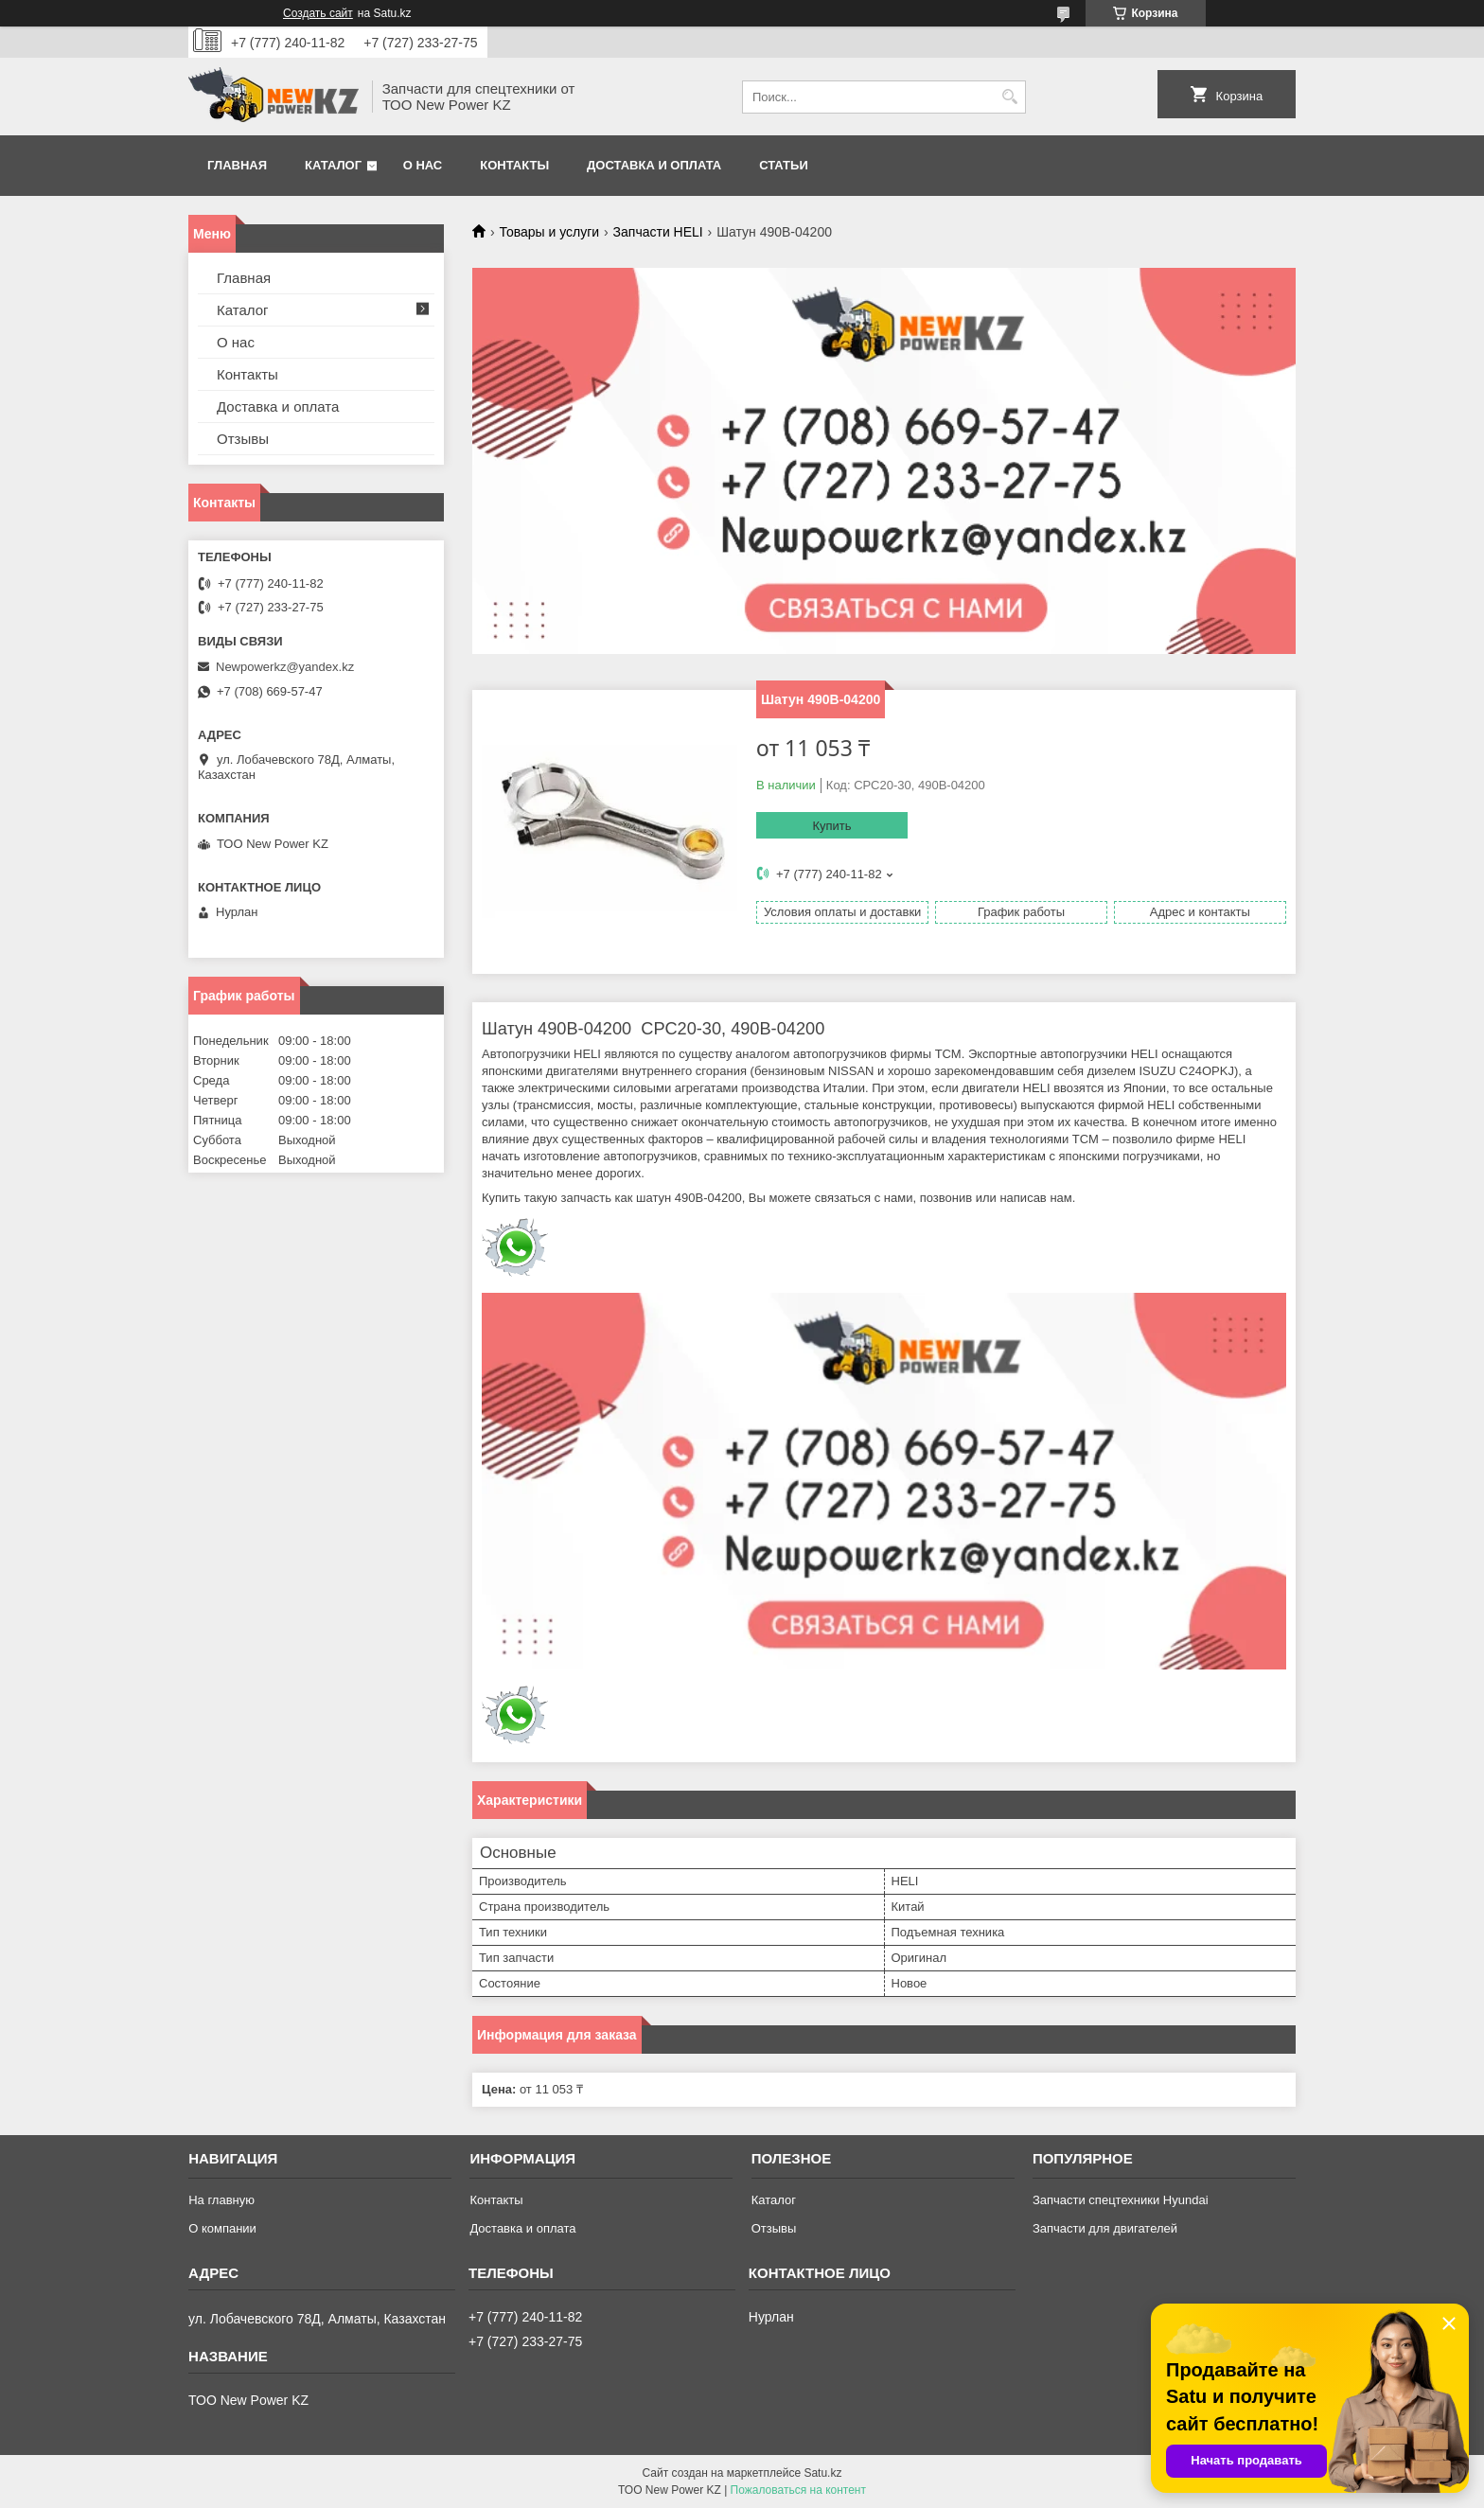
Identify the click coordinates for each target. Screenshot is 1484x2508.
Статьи (783, 165)
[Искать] (1009, 97)
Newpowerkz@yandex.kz (285, 667)
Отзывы (243, 439)
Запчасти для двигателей (1105, 2228)
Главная (237, 165)
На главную (221, 2200)
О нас (423, 165)
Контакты (514, 165)
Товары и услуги (549, 231)
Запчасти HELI (658, 231)
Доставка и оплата (654, 165)
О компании (222, 2228)
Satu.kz (822, 2473)
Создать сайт (318, 13)
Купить (831, 826)
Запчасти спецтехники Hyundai (1121, 2200)
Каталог (333, 165)
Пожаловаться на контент (798, 2490)
